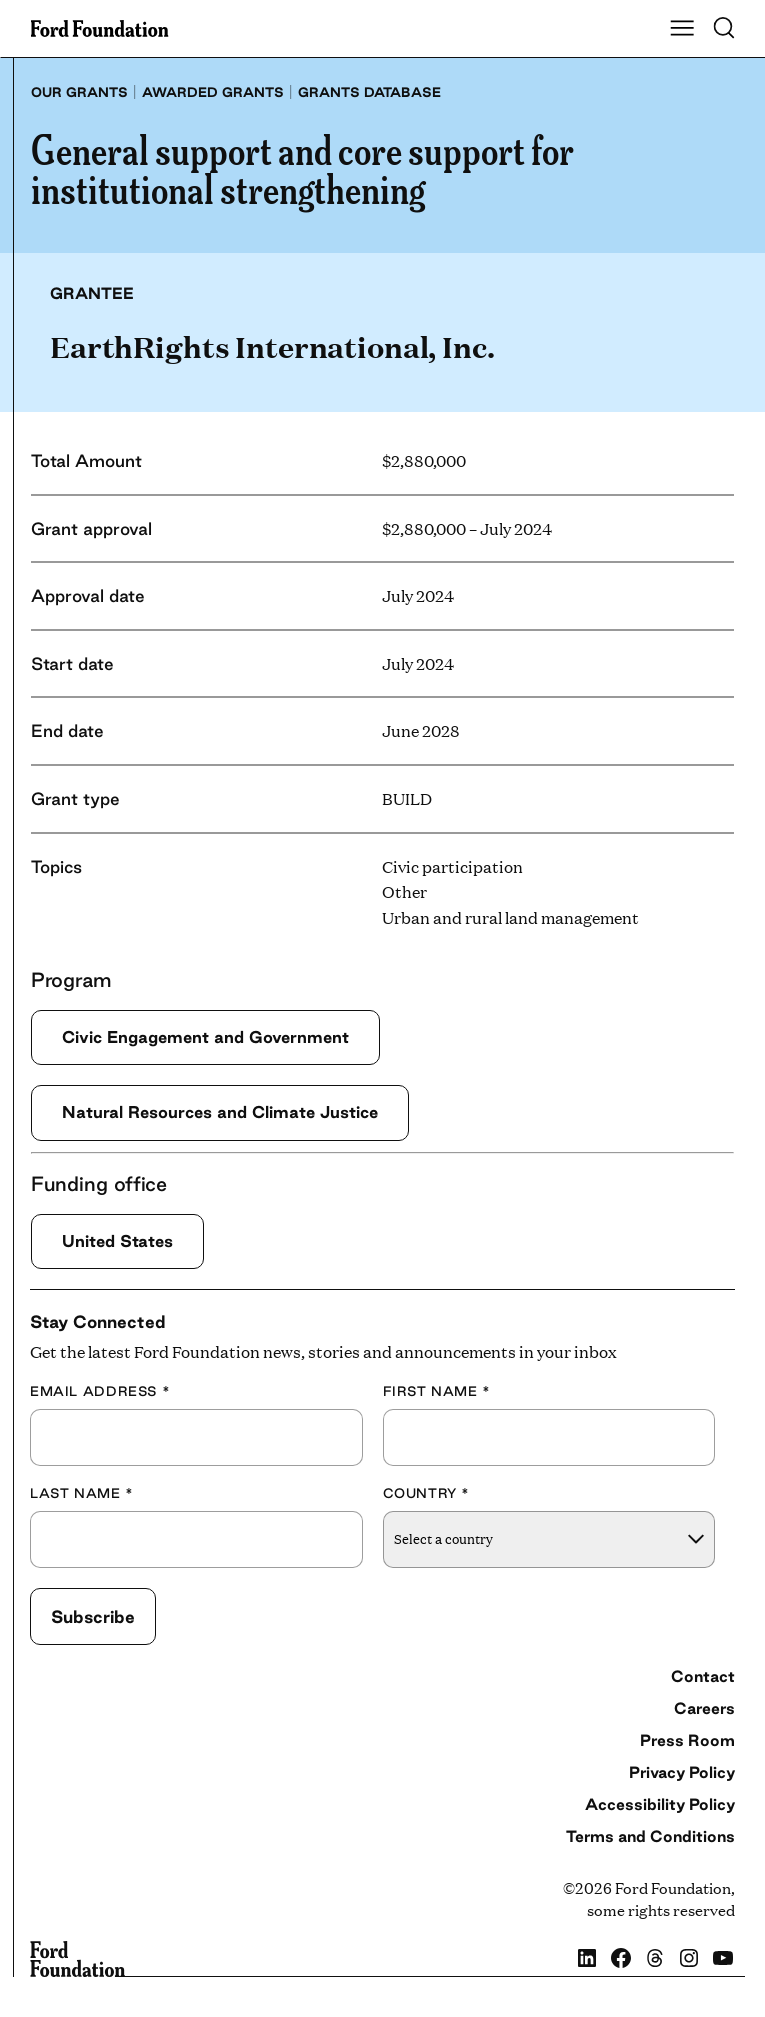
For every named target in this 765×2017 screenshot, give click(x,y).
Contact (703, 1676)
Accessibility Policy (660, 1804)
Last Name (82, 1493)
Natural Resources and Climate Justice (220, 1112)
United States (117, 1241)
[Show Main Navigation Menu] (682, 29)
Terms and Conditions (650, 1836)
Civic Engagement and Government (205, 1037)
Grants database (369, 92)
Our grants (79, 92)
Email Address (100, 1391)
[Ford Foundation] (77, 1959)
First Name (437, 1391)
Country (427, 1493)
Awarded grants (213, 92)
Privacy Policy (682, 1772)
